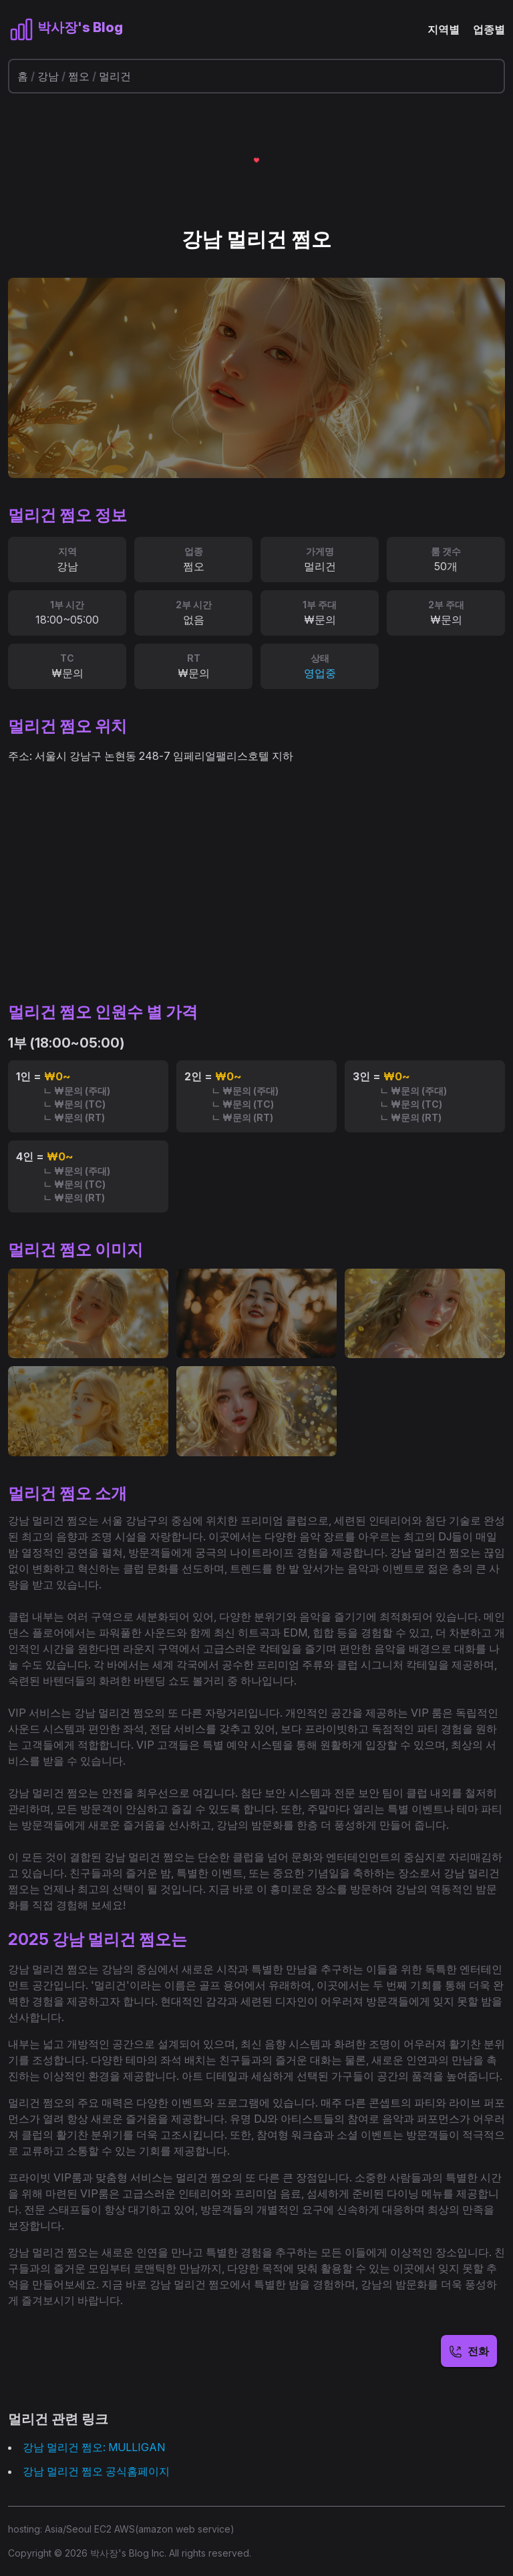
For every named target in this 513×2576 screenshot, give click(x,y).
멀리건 (115, 76)
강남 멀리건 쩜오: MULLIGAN (94, 2447)
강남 (48, 76)
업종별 (489, 29)
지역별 (444, 29)
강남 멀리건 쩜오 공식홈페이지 (96, 2471)
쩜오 (79, 76)
